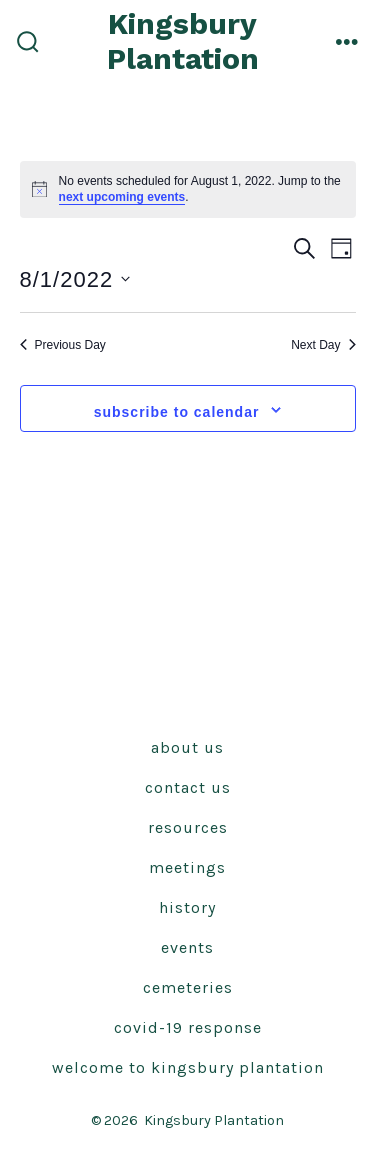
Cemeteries (188, 987)
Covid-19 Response (188, 1027)
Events (187, 947)
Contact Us (188, 787)
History (187, 907)
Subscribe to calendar (177, 412)
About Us (187, 747)
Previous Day (63, 345)
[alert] (188, 189)
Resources (188, 827)
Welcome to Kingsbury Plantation (188, 1067)
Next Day (323, 345)
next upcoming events (122, 197)
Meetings (187, 867)
